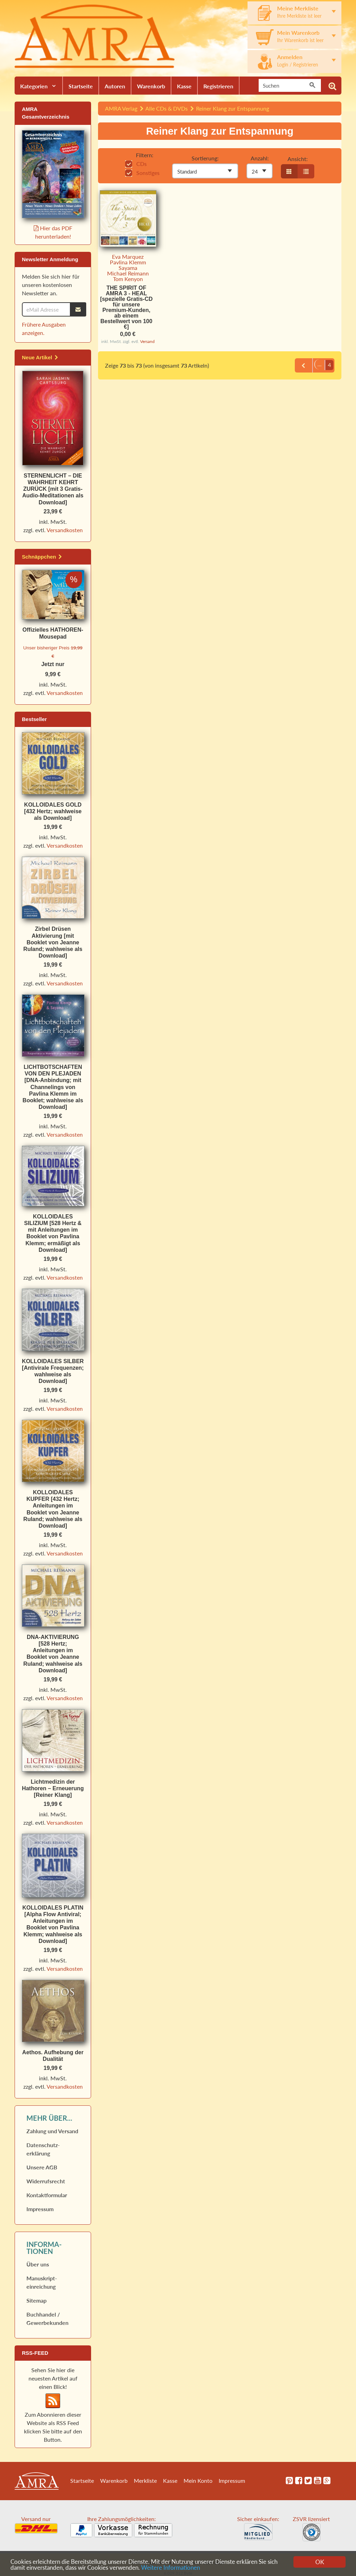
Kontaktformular (46, 2195)
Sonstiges (142, 172)
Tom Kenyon (128, 278)
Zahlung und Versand (52, 2131)
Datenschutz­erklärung (43, 2149)
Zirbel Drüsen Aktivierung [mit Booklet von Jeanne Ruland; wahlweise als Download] (52, 942)
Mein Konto (198, 2480)
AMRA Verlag (121, 108)
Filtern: (144, 155)
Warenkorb (151, 86)
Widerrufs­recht (45, 2181)
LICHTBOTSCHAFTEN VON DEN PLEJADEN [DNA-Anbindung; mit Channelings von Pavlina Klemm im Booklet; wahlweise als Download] (53, 1087)
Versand (147, 341)
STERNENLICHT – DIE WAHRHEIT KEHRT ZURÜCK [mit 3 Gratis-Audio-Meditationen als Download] (52, 489)
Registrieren (218, 86)
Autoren (115, 86)
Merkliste (145, 2480)
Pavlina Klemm (128, 262)
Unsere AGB (41, 2167)
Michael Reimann (128, 273)
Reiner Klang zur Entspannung (232, 108)
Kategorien (34, 86)
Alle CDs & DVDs (166, 108)
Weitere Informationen (170, 2568)
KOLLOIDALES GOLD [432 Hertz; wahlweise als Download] (52, 811)
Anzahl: (260, 158)
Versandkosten (65, 530)
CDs (136, 163)
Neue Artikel (40, 357)
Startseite (80, 86)
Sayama (128, 267)
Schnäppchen (42, 557)
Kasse (184, 86)
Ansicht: (298, 158)
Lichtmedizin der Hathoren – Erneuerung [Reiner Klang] (53, 1788)
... (314, 365)
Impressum (40, 2209)
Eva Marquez (128, 256)
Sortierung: (205, 158)
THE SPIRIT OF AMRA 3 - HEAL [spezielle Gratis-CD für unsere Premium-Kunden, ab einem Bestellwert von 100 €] (126, 307)
